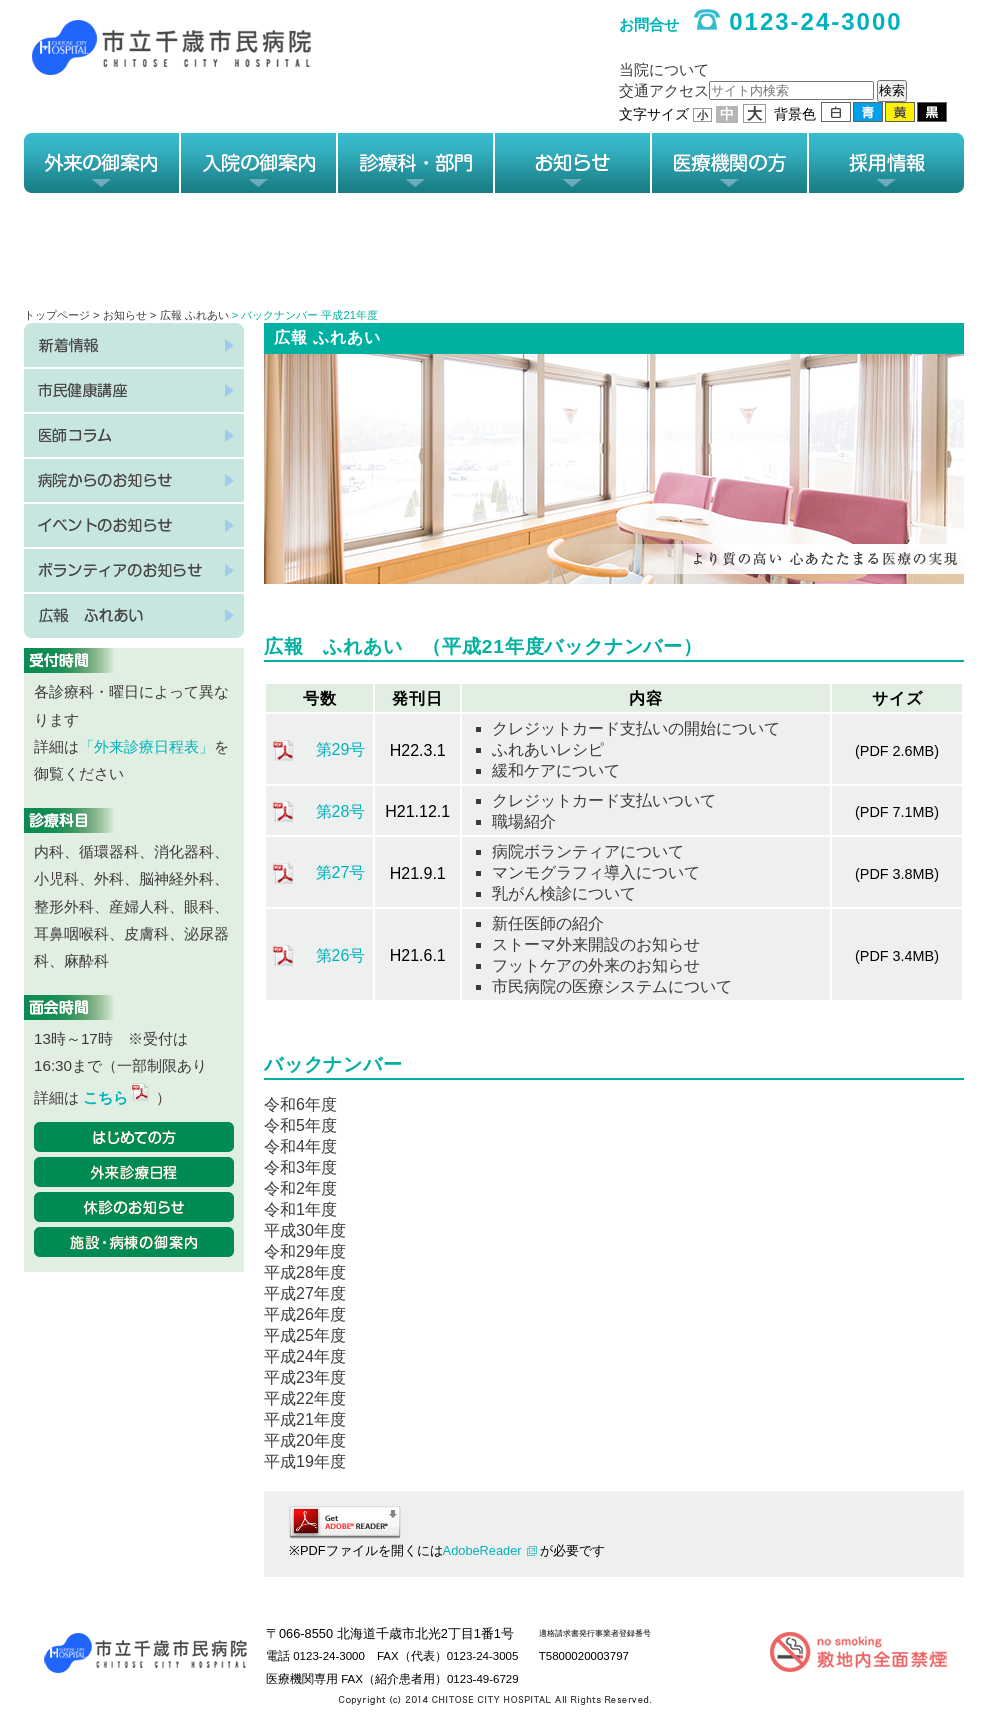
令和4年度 (300, 1146)
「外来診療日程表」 (146, 746)
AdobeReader (482, 1550)
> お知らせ (121, 315)
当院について (664, 69)
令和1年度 (300, 1209)
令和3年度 (300, 1167)
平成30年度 (305, 1230)
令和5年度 (300, 1125)
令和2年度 (300, 1188)
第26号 (341, 955)
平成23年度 (305, 1377)
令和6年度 (300, 1104)
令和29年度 (305, 1251)
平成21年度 (305, 1419)
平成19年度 (305, 1461)
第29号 (341, 749)
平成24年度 (305, 1356)
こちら (117, 1097)
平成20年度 (305, 1440)
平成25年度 (305, 1335)
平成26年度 (305, 1314)
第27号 (341, 872)
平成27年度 (305, 1293)
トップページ (57, 315)
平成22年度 (305, 1398)
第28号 (341, 811)
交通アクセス (664, 90)
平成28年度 (305, 1272)
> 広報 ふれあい (189, 315)
